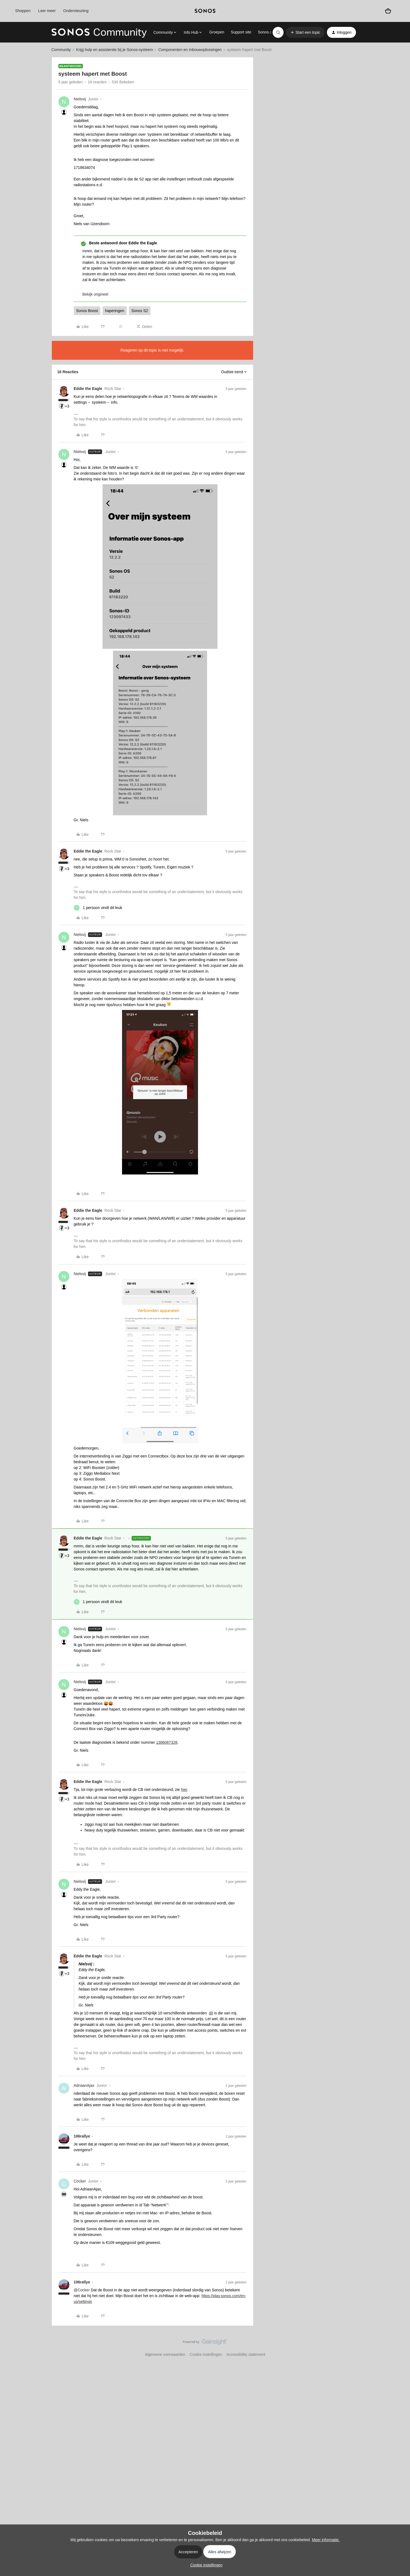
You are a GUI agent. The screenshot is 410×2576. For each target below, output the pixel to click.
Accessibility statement (245, 2354)
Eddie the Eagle (88, 388)
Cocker (80, 2181)
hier (184, 1789)
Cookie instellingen (206, 2354)
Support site (241, 32)
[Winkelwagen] (388, 11)
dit (211, 2013)
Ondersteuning (76, 11)
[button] (305, 32)
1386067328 (166, 1742)
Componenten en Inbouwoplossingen (190, 49)
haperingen (114, 310)
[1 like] (98, 908)
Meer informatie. (326, 2540)
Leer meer (47, 11)
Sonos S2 (139, 310)
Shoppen (22, 11)
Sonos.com (267, 32)
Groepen (216, 32)
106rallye (82, 2136)
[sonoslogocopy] (204, 11)
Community (61, 49)
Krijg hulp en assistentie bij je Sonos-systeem (114, 49)
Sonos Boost (87, 310)
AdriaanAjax (84, 2085)
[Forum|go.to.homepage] (99, 32)
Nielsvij (80, 99)
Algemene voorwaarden (165, 2354)
